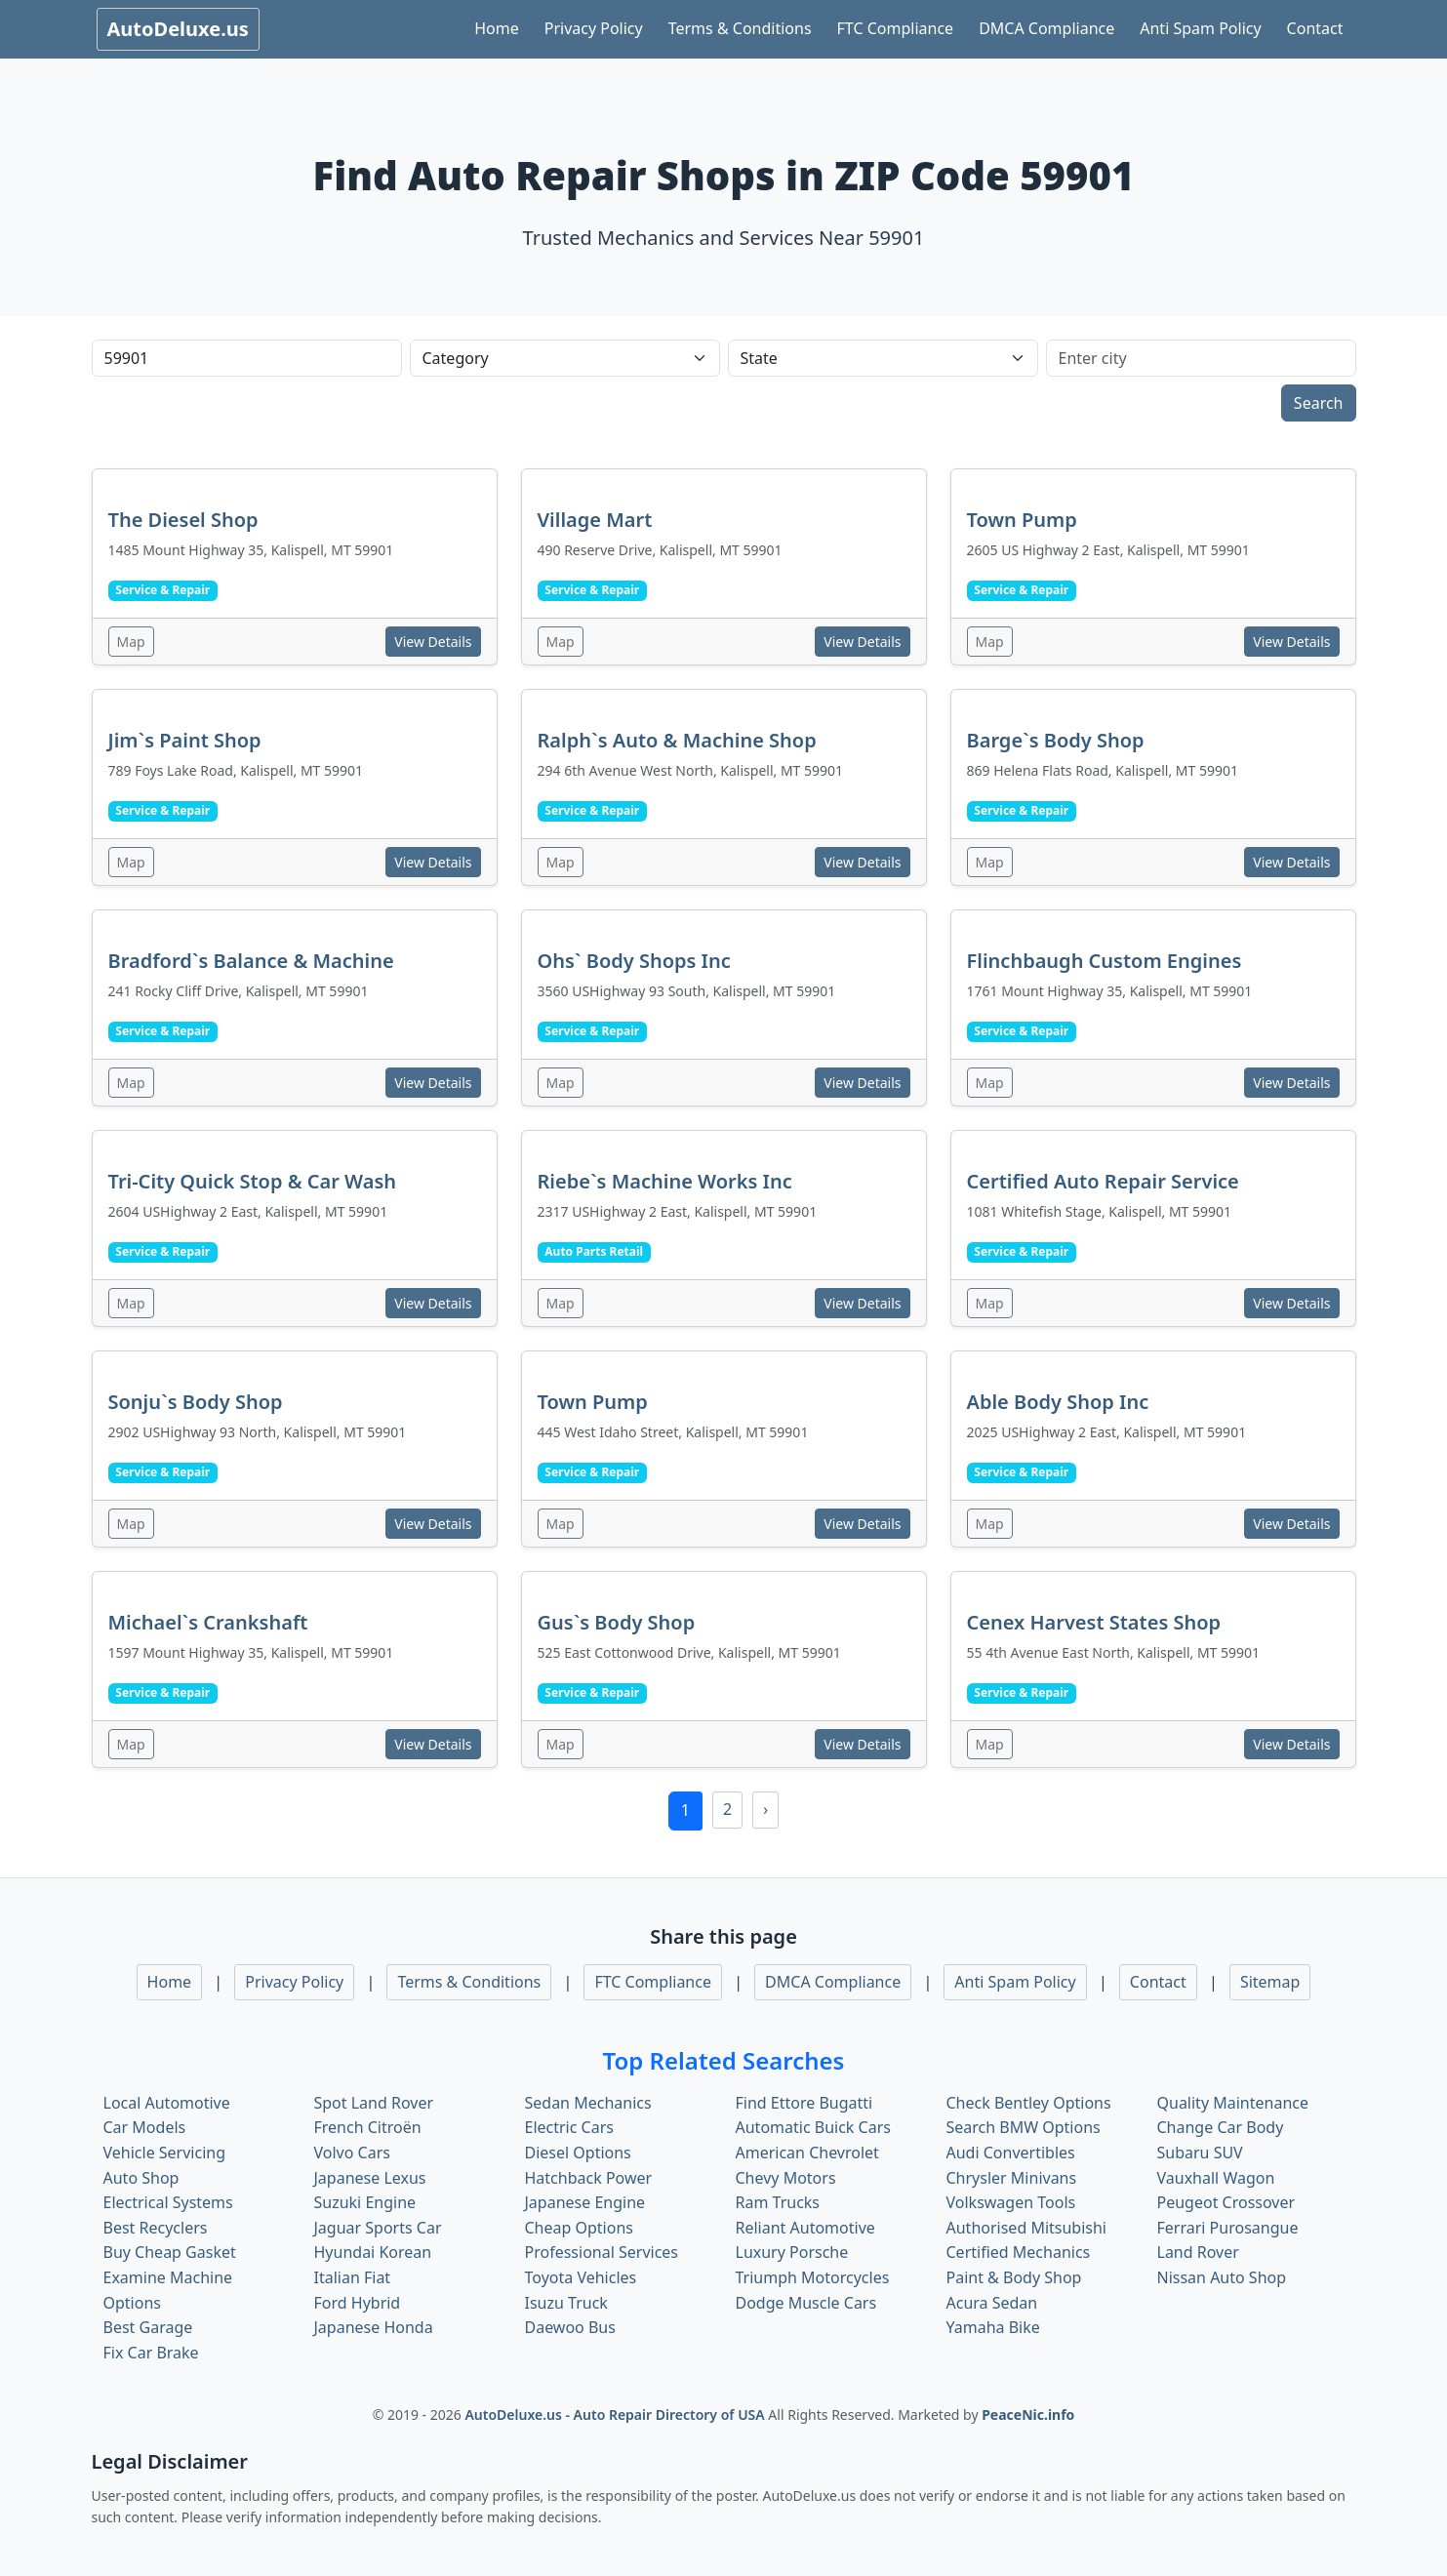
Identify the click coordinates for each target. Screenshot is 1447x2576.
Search (1319, 403)
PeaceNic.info (1028, 2414)
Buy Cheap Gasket (169, 2252)
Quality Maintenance (1232, 2102)
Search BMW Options (1023, 2127)
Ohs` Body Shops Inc (634, 960)
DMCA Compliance (1046, 28)
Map (131, 641)
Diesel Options (578, 2152)
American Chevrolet (807, 2152)
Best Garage (148, 2327)
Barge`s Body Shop (1056, 740)
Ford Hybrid (357, 2303)
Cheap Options (579, 2227)
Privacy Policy (593, 28)
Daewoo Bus (570, 2327)
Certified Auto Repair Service (1103, 1181)
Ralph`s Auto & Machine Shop (677, 740)
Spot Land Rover (374, 2102)
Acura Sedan (992, 2303)
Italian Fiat (352, 2277)
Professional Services (602, 2252)
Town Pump (1022, 519)
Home (496, 28)
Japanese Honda (373, 2327)
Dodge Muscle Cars (806, 2303)
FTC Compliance (895, 28)
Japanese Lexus (370, 2178)
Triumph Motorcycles (813, 2277)
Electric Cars (569, 2127)
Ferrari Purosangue (1228, 2227)
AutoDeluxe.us (178, 29)
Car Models (144, 2127)
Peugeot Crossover (1226, 2202)
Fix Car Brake (151, 2352)
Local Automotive (166, 2102)
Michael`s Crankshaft (208, 1622)
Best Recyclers (155, 2227)
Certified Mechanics (1018, 2252)
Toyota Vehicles (581, 2277)
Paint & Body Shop (1014, 2277)
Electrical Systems (168, 2202)
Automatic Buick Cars (813, 2127)
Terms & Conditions (740, 28)
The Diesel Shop (183, 519)
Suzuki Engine (365, 2202)
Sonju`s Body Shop (195, 1402)
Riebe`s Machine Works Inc (665, 1181)
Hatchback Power (589, 2178)
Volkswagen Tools (1011, 2202)
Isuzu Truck (566, 2303)
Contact (1315, 28)
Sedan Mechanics (588, 2102)
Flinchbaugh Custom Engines (1104, 960)
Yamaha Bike (993, 2327)
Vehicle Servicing (164, 2152)
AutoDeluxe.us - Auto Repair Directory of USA (616, 2414)
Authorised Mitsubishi (1026, 2227)
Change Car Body (1220, 2127)
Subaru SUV (1200, 2152)
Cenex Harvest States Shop (1094, 1622)
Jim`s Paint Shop (184, 740)
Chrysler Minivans (1011, 2178)
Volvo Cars (352, 2152)
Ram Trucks (778, 2202)
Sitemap (1270, 1981)
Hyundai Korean (373, 2252)
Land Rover (1198, 2252)
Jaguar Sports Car (378, 2227)
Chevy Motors (786, 2178)
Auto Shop (141, 2178)
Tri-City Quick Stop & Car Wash (252, 1181)
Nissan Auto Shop (1222, 2277)
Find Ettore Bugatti (804, 2102)
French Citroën (368, 2127)
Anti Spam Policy (1200, 28)
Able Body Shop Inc (1058, 1402)
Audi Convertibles (1010, 2152)
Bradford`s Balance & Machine (251, 960)
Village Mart (595, 519)
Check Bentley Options (1028, 2102)
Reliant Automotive (805, 2227)
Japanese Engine (585, 2202)
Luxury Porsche (792, 2252)
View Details (432, 641)
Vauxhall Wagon (1216, 2178)
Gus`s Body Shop (617, 1622)
